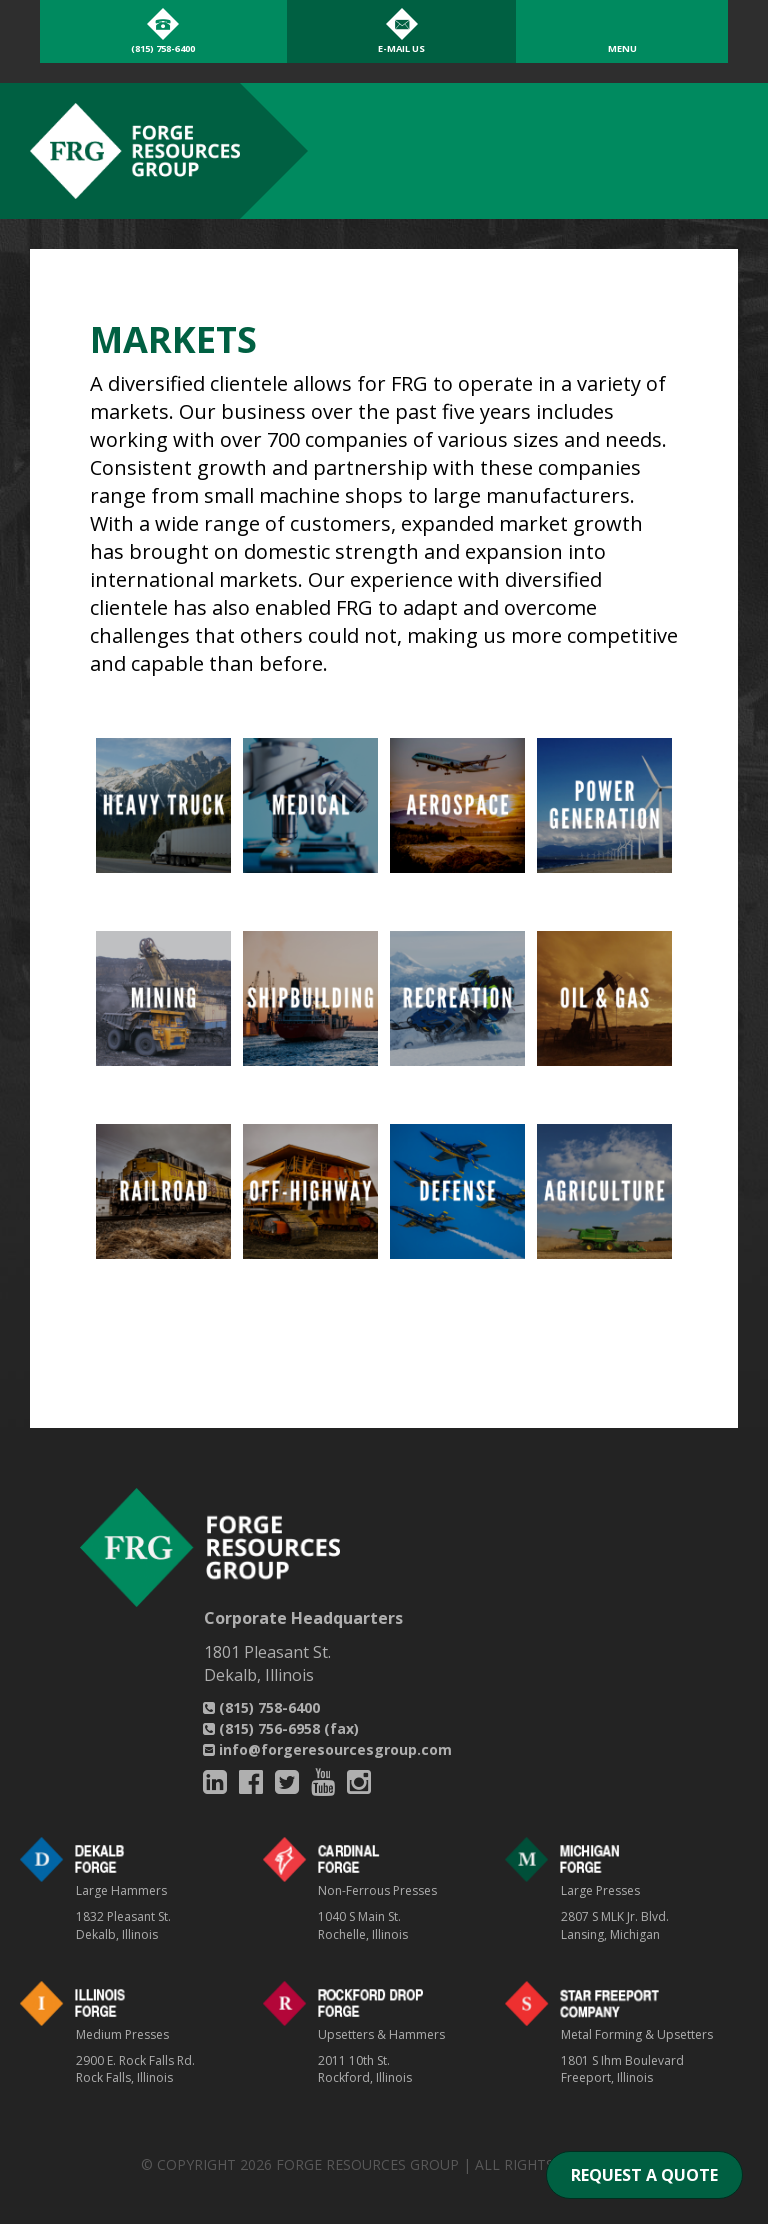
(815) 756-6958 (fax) (281, 1728)
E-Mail (401, 48)
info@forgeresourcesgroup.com (327, 1749)
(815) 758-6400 (261, 1707)
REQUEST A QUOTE (644, 2175)
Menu (622, 48)
